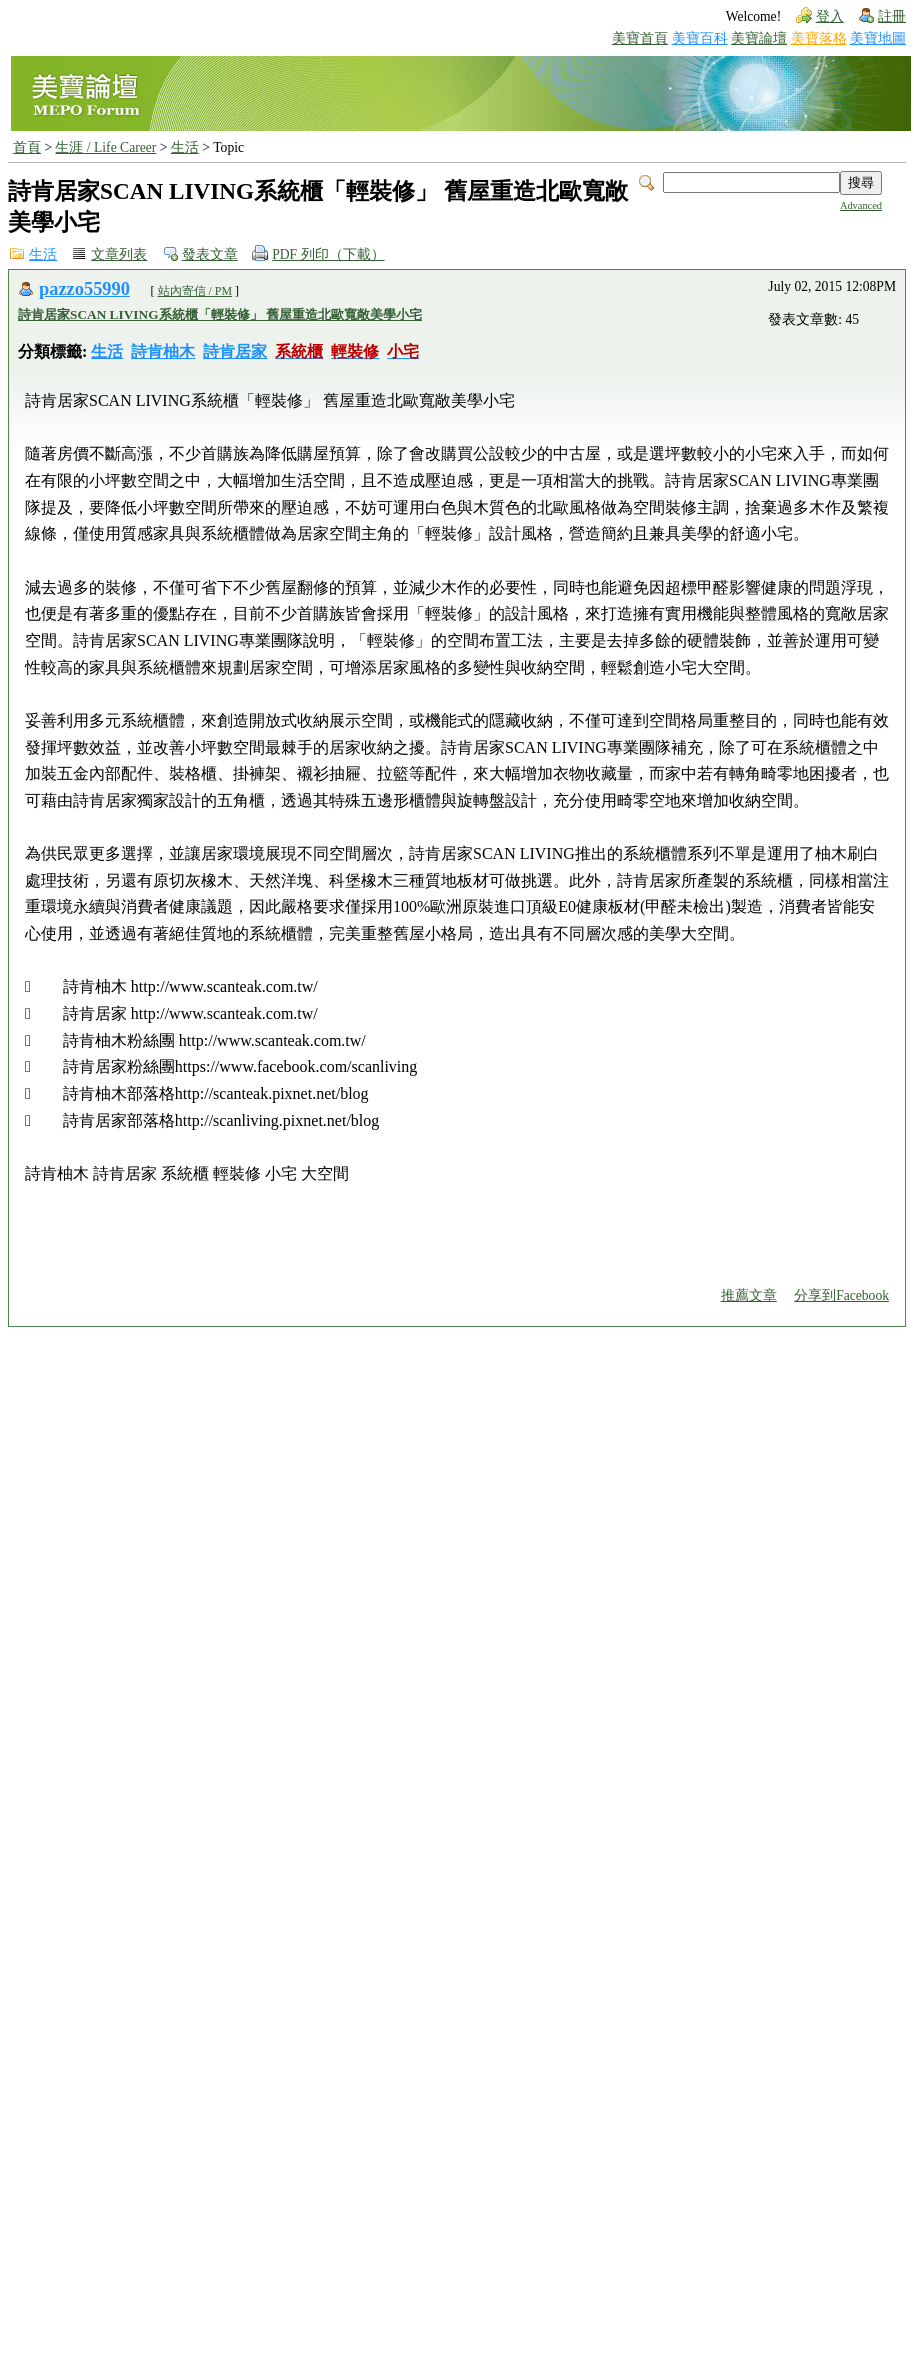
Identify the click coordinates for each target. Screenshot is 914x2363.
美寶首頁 (640, 38)
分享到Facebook (841, 1295)
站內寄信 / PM (195, 291)
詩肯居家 (235, 351)
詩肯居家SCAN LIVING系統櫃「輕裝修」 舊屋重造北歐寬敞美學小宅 (220, 314)
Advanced (861, 205)
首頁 (27, 147)
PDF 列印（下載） (328, 254)
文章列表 (119, 254)
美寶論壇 (759, 38)
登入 (830, 16)
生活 (185, 147)
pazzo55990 (84, 289)
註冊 (892, 16)
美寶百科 (700, 38)
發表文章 (210, 254)
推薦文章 (749, 1295)
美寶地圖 (878, 38)
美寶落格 (819, 38)
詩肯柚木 (163, 351)
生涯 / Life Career (105, 147)
